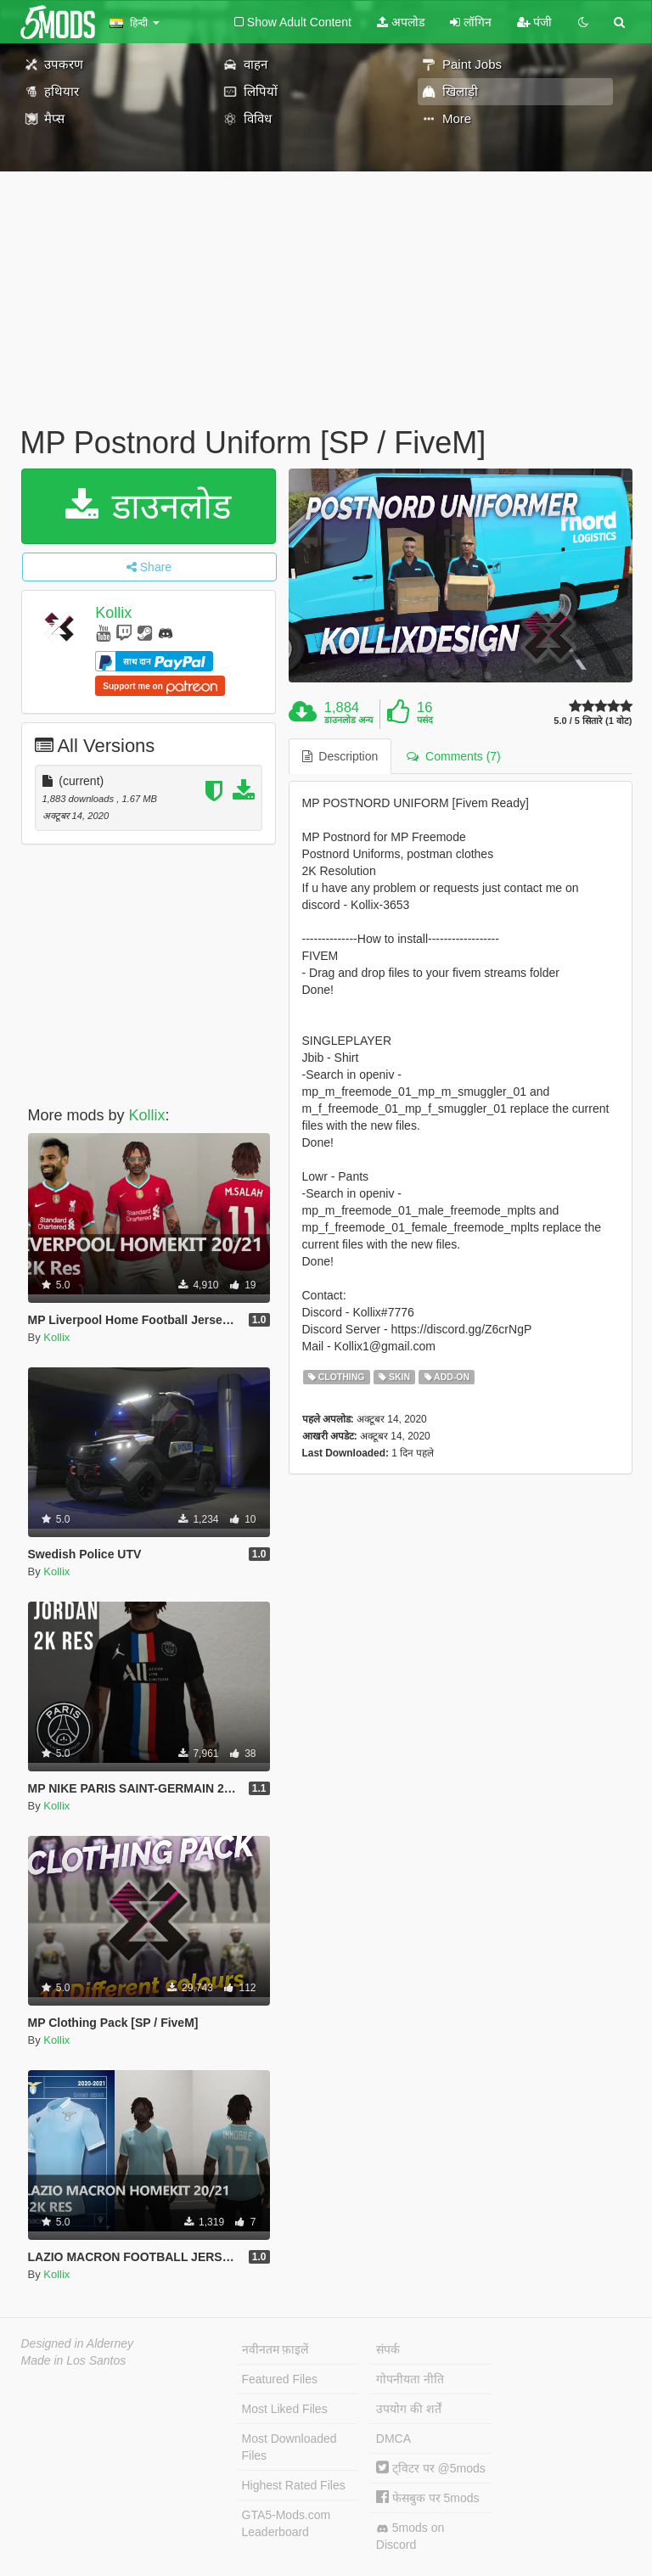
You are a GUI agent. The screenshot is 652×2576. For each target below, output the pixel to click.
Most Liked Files (285, 2409)
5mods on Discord (410, 2536)
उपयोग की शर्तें (408, 2409)
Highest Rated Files (294, 2485)
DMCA (393, 2438)
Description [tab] (340, 756)
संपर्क (388, 2349)
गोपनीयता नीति (410, 2379)
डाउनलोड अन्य (348, 720)
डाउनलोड (148, 506)
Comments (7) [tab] (453, 756)
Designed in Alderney (77, 2343)
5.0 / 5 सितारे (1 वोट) (593, 721)
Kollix (113, 612)
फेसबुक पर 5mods (428, 2498)
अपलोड (400, 22)
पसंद (425, 720)
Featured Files (280, 2379)
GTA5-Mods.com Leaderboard (286, 2523)
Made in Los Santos (73, 2360)
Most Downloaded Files (289, 2447)
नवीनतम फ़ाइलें (275, 2349)
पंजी (535, 22)
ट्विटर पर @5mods (431, 2468)
